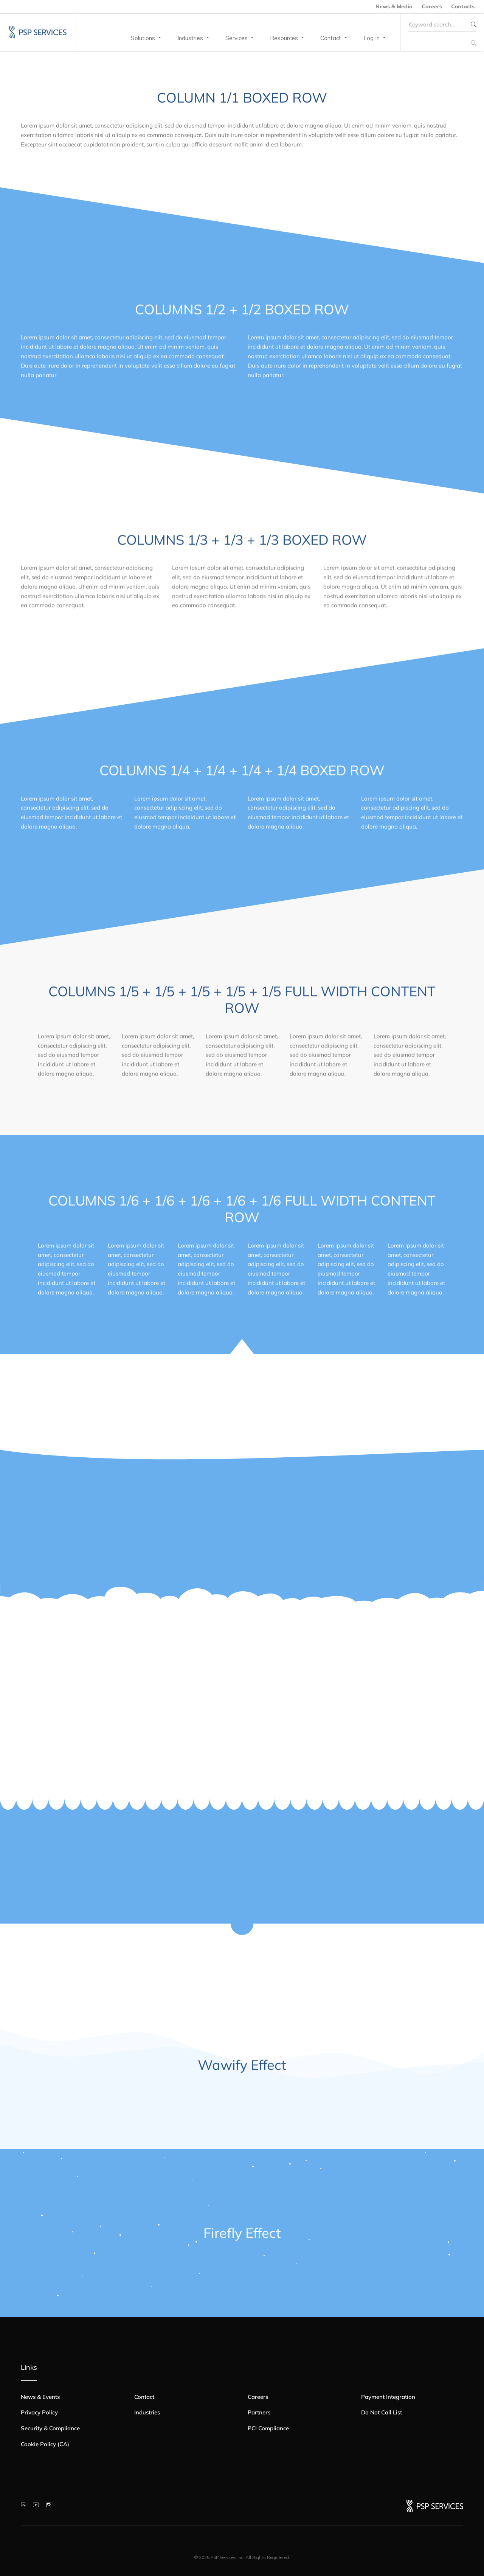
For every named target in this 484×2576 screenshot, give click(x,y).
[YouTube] (36, 2505)
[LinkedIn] (23, 2505)
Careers (432, 6)
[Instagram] (48, 2505)
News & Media (394, 6)
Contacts (463, 6)
